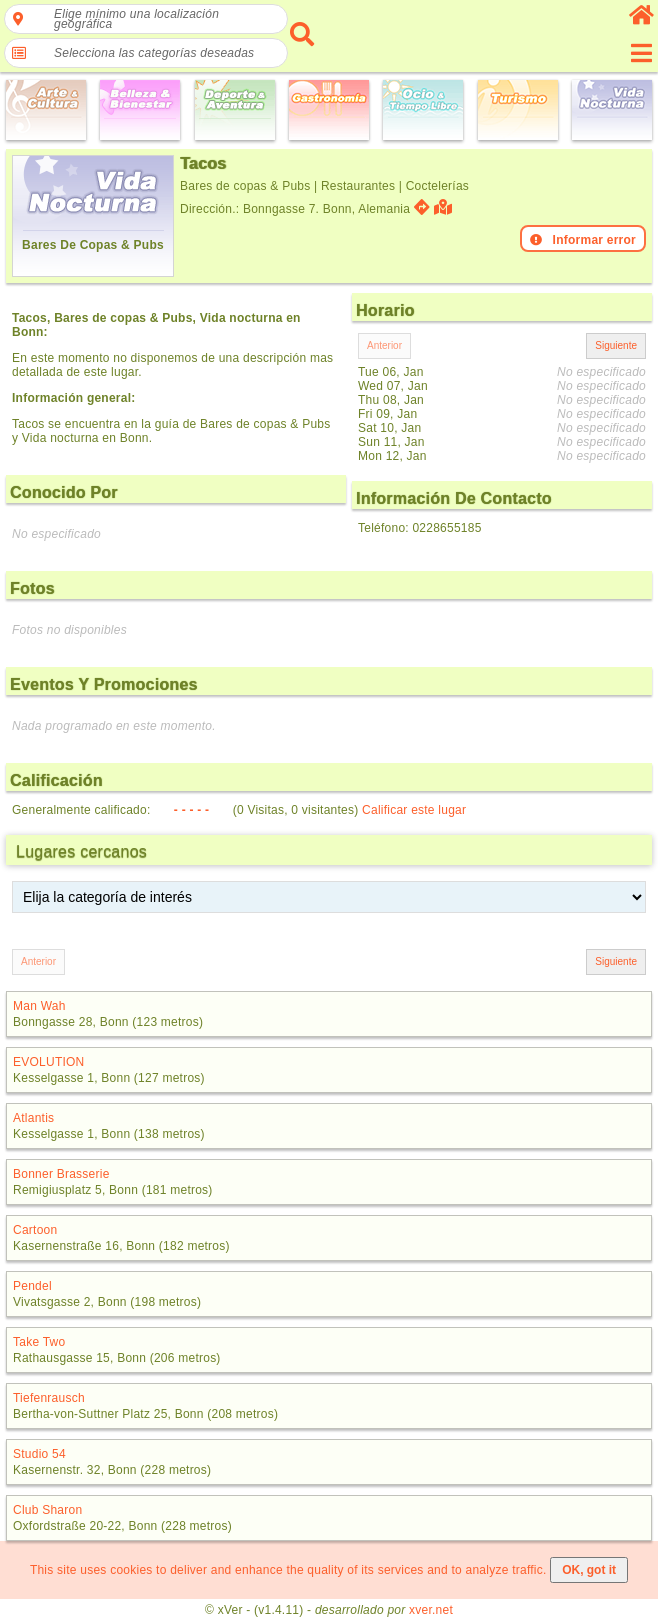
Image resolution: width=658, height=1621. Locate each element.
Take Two (39, 1342)
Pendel (32, 1286)
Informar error (583, 240)
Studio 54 (39, 1454)
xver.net (431, 1610)
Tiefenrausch (49, 1398)
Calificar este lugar (414, 810)
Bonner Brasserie (61, 1174)
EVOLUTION (49, 1062)
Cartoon (35, 1230)
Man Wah (39, 1006)
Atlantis (33, 1118)
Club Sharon (47, 1510)
